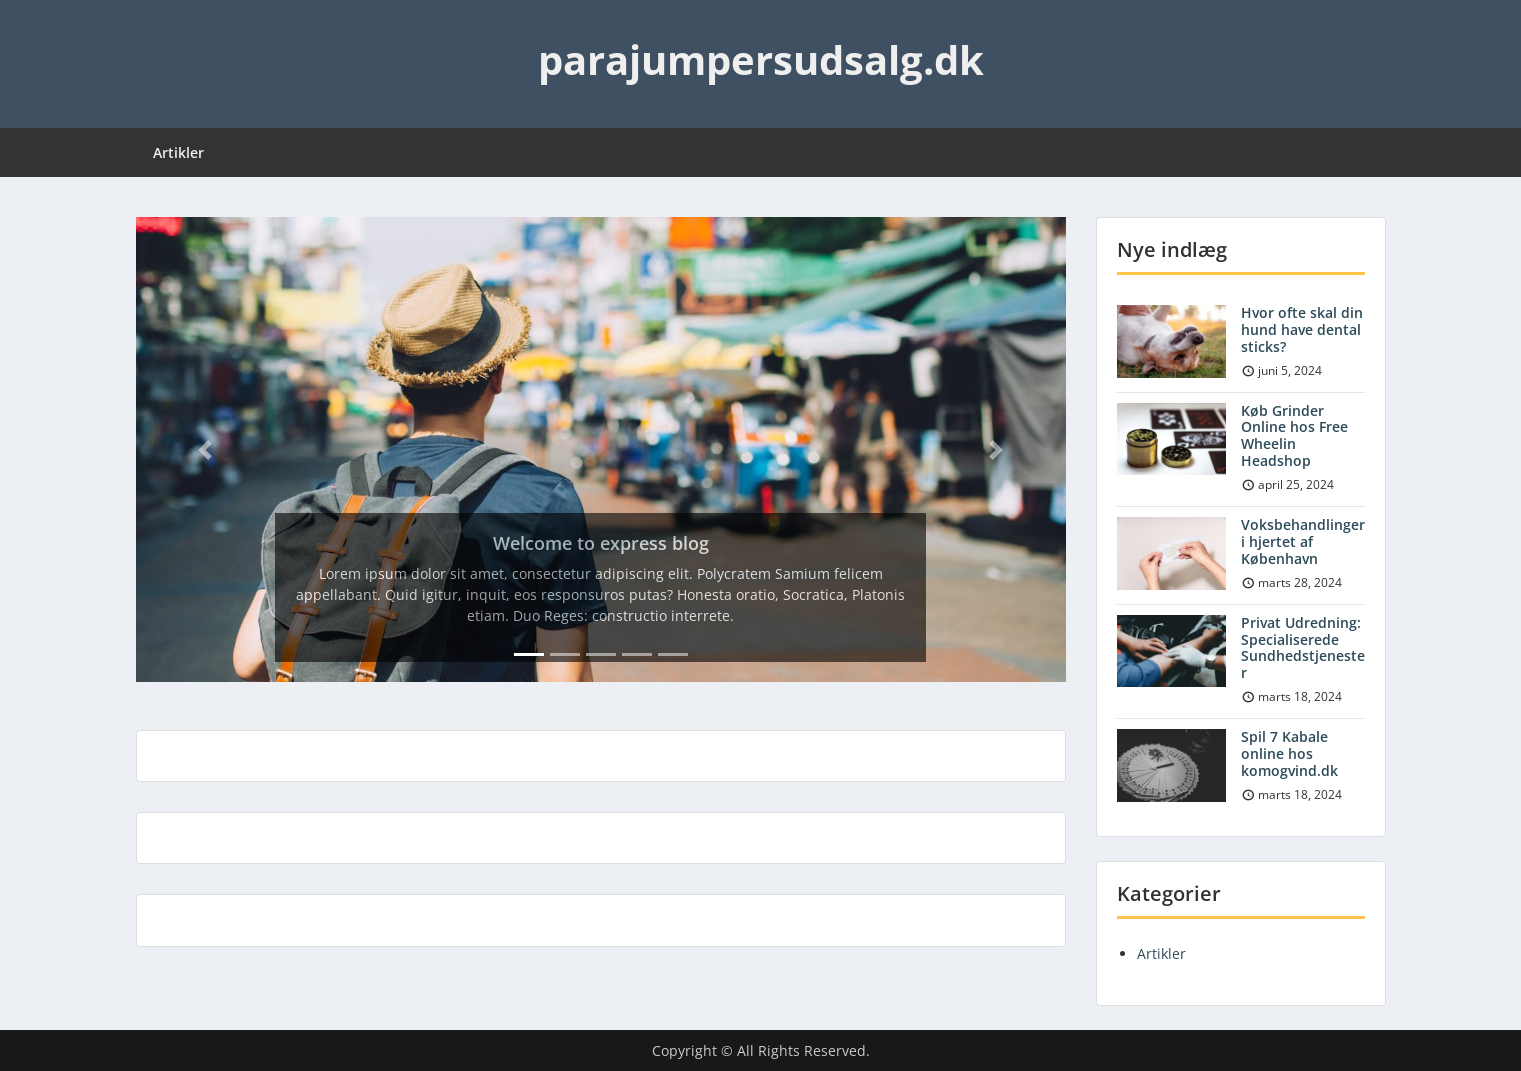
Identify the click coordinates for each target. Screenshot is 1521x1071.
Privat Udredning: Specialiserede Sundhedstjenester (1303, 647)
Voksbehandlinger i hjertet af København (1303, 541)
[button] (206, 449)
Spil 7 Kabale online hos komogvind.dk (1289, 753)
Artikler (178, 152)
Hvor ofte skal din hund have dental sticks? (1302, 329)
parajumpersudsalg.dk (761, 59)
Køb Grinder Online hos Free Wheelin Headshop (1294, 435)
